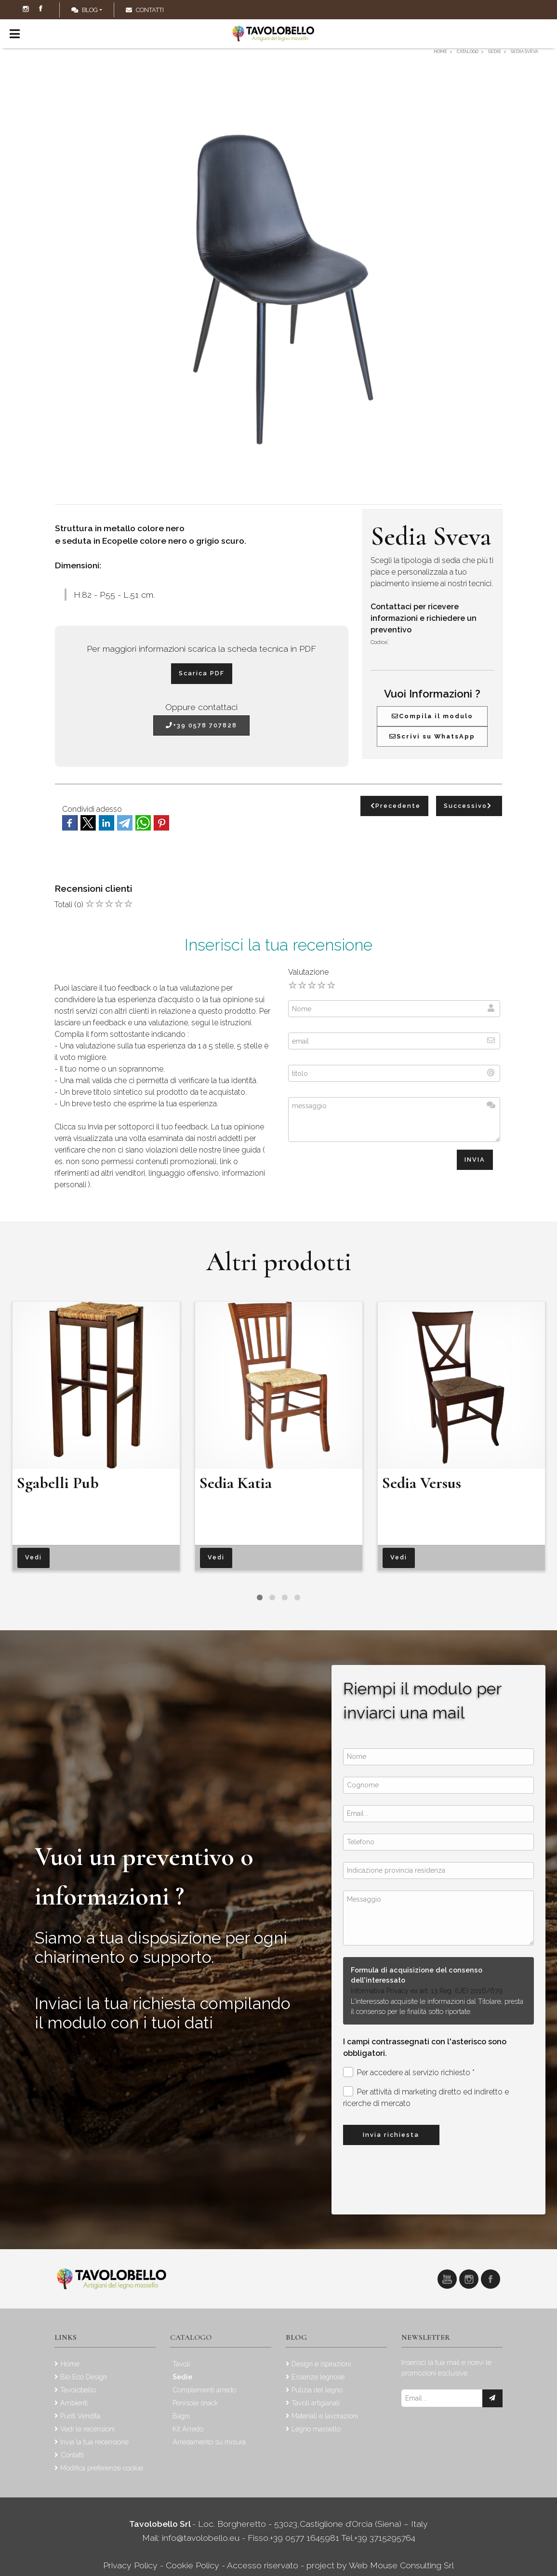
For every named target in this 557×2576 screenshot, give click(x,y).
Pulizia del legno (317, 2390)
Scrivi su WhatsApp (432, 736)
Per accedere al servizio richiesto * (409, 2072)
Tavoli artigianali (316, 2403)
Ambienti (74, 2403)
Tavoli (181, 2364)
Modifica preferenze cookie (101, 2468)
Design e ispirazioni (321, 2364)
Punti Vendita (80, 2416)
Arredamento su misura (209, 2442)
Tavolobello (78, 2390)
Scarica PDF (202, 673)
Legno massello (316, 2429)
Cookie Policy (192, 2565)
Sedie (182, 2377)
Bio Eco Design (83, 2377)
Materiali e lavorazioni (325, 2416)
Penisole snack (195, 2403)
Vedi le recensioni (87, 2429)
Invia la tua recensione (94, 2442)
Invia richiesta (391, 2134)
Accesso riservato (262, 2565)
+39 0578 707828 (201, 725)
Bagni (181, 2416)
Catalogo (191, 2337)
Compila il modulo (432, 716)
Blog (84, 9)
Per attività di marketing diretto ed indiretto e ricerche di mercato (426, 2097)
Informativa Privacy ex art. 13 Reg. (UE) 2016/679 (427, 1990)
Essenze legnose (318, 2377)
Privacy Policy (131, 2565)
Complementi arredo (204, 2390)
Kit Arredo (187, 2429)
